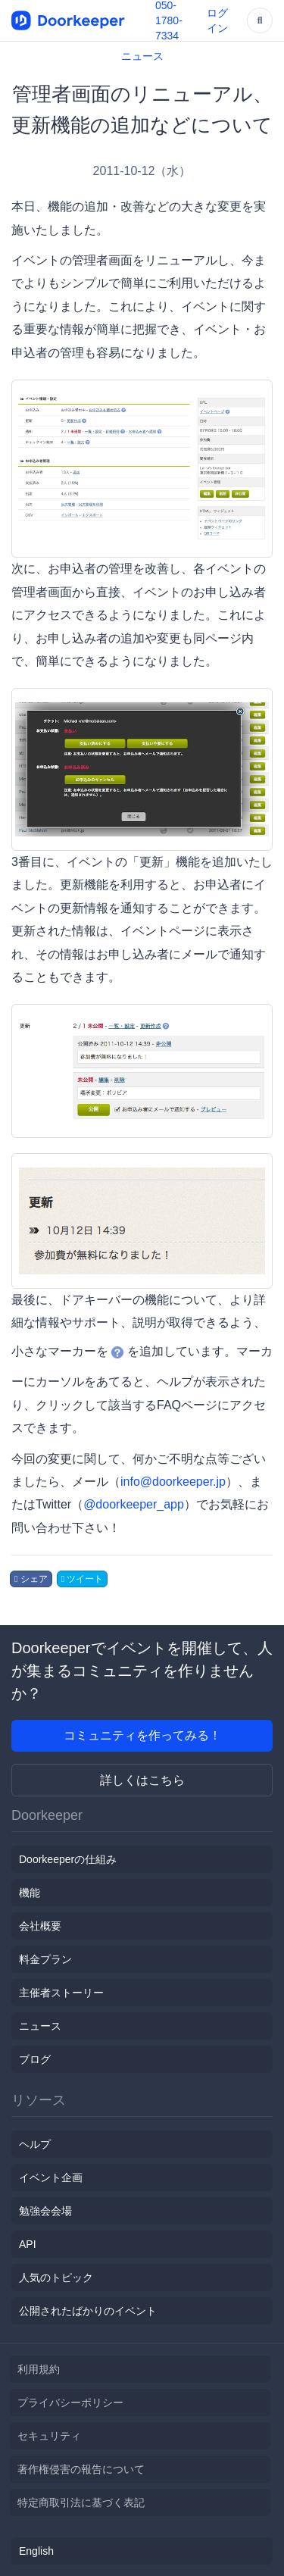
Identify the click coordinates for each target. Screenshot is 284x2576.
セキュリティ (49, 2436)
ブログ (35, 2059)
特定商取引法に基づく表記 (81, 2502)
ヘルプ (35, 2144)
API (27, 2244)
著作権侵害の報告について (81, 2469)
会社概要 (40, 1926)
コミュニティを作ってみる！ (142, 1735)
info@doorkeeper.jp (173, 1481)
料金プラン (45, 1959)
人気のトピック (56, 2277)
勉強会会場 (45, 2211)
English (36, 2551)
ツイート (82, 1579)
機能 (29, 1893)
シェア (31, 1579)
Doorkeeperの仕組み (68, 1859)
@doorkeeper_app (133, 1504)
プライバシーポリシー (70, 2402)
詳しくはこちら (142, 1780)
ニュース (142, 56)
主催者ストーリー (61, 1993)
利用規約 (38, 2369)
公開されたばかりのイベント (88, 2311)
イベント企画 (51, 2177)
